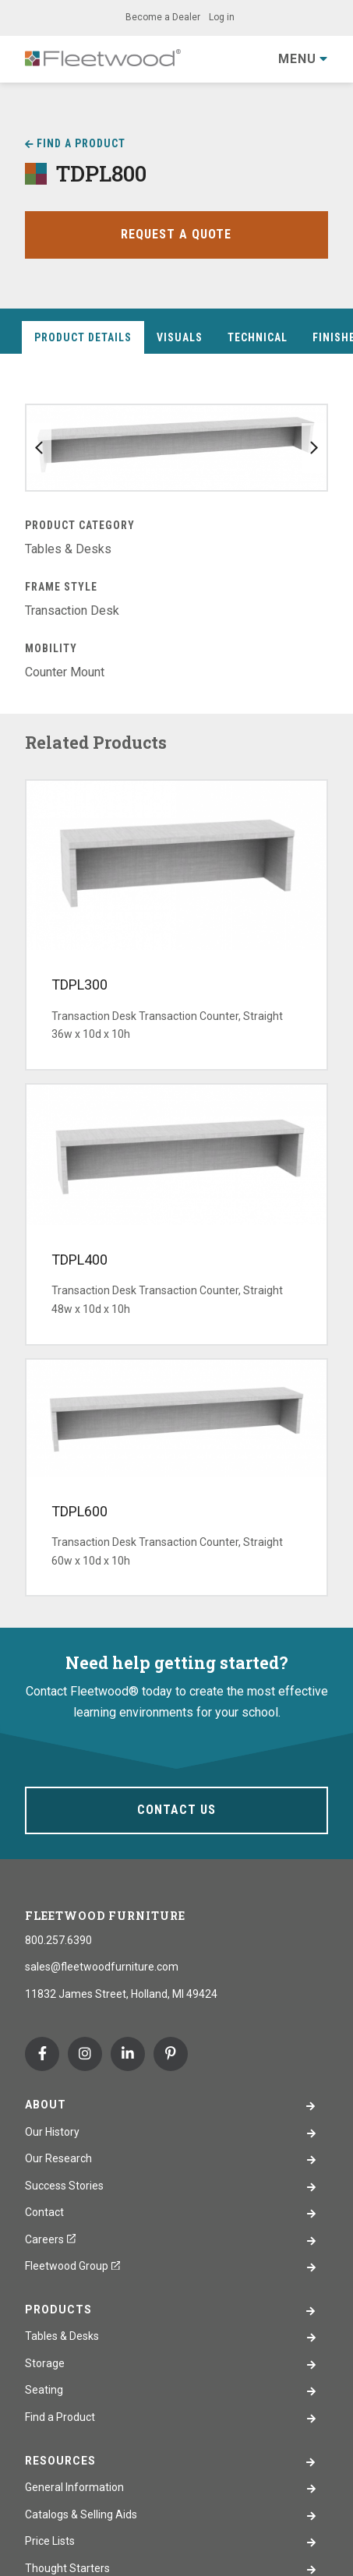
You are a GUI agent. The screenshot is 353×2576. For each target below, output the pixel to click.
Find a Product (81, 143)
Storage (45, 2363)
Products (58, 2309)
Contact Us (176, 1809)
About (45, 2104)
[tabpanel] (176, 543)
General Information (74, 2487)
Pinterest (171, 2054)
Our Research (58, 2158)
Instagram (85, 2054)
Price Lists (50, 2541)
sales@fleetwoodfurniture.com (101, 1966)
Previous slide (38, 448)
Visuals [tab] (180, 337)
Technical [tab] (258, 337)
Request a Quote (176, 234)
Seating (44, 2390)
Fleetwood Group (72, 2266)
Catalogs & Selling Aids (81, 2514)
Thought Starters (67, 2568)
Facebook (42, 2054)
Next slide (314, 448)
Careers (50, 2239)
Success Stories (64, 2185)
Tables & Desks (62, 2336)
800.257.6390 (58, 1940)
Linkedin (128, 2054)
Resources (60, 2460)
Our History (52, 2132)
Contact (44, 2212)
